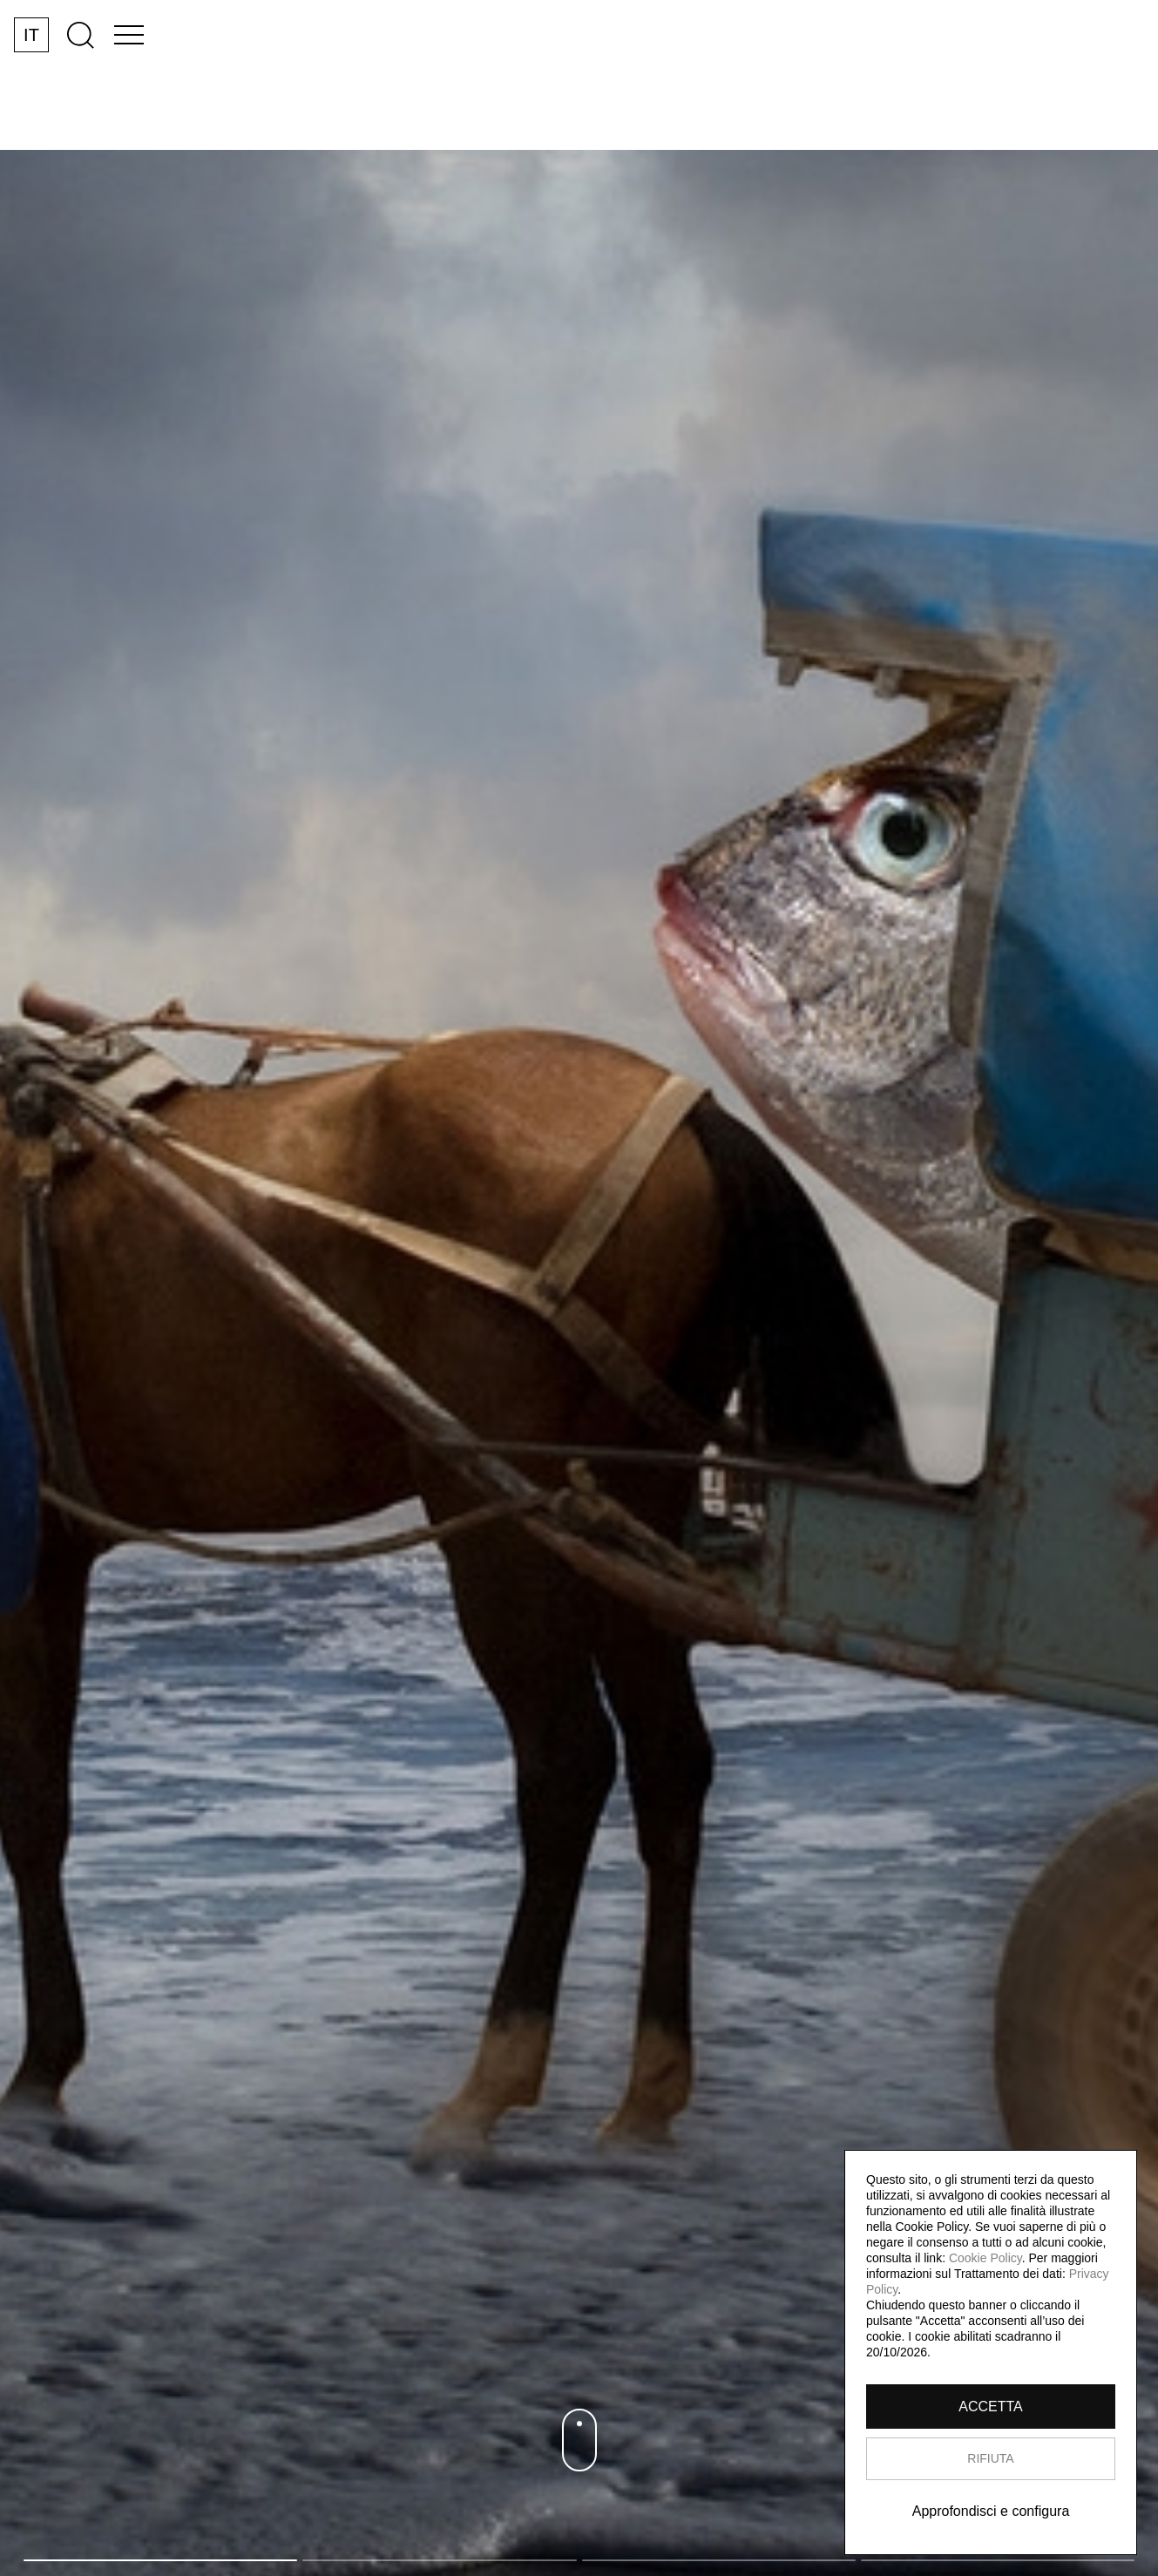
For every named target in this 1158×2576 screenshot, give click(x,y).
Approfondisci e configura (991, 2511)
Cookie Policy (985, 2258)
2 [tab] (439, 2560)
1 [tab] (160, 2560)
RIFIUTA (990, 2458)
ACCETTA (990, 2406)
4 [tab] (997, 2560)
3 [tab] (719, 2560)
